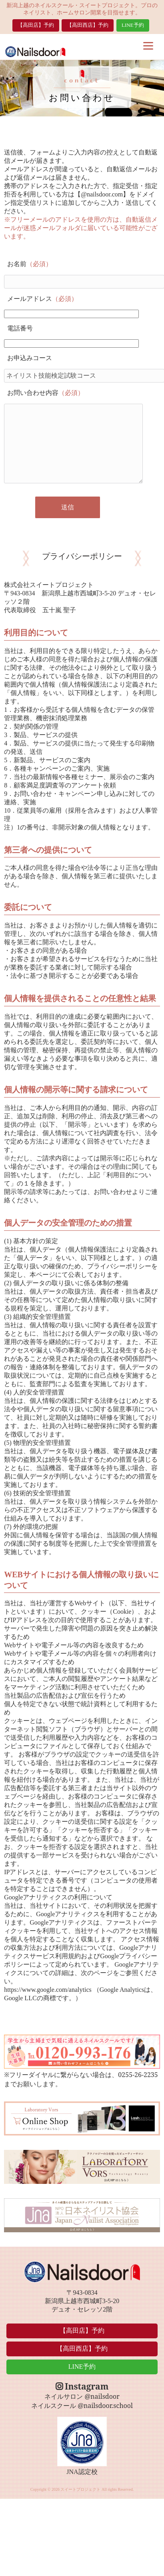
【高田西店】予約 (87, 25)
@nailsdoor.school (105, 2405)
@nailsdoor (101, 2396)
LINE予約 (133, 25)
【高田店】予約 (36, 25)
